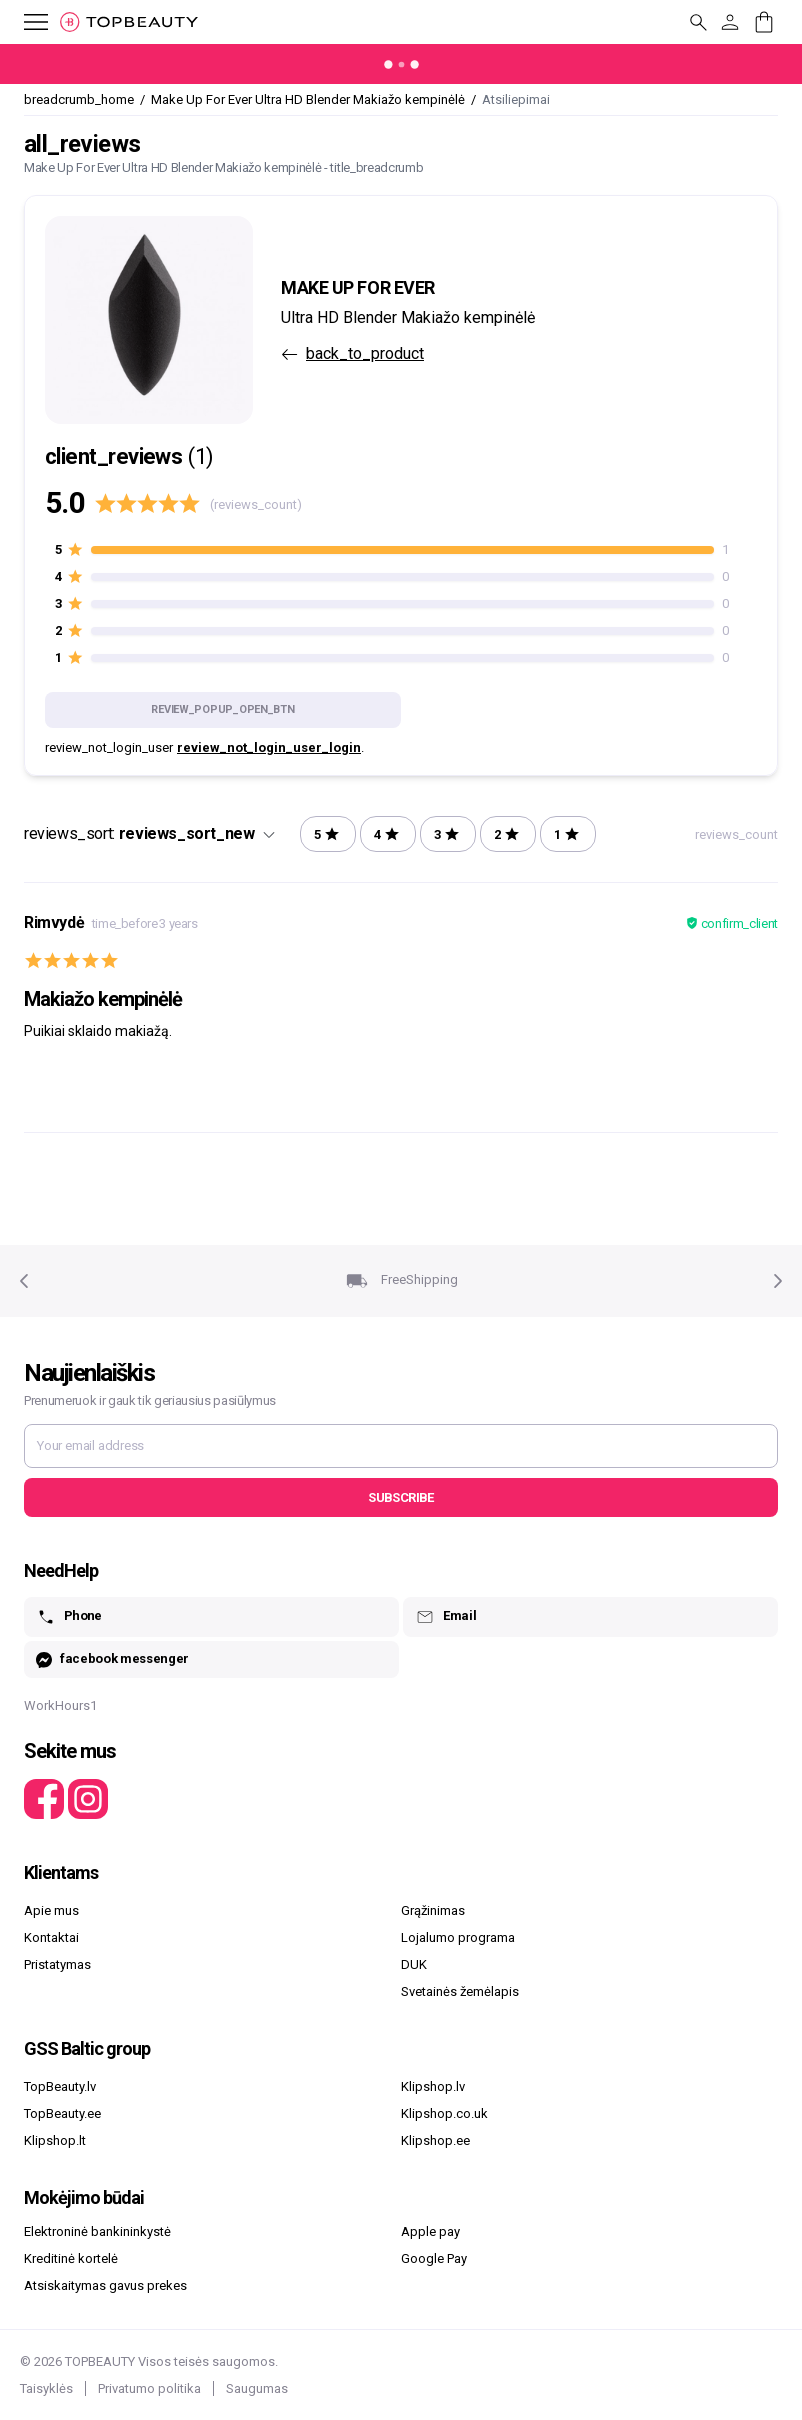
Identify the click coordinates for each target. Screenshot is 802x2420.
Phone (69, 1617)
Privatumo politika (149, 2388)
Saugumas (257, 2388)
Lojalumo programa (458, 1937)
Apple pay (430, 2231)
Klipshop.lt (55, 2140)
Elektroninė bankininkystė (97, 2231)
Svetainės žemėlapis (460, 1991)
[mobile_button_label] (24, 22)
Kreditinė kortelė (71, 2258)
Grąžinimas (433, 1910)
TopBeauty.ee (62, 2113)
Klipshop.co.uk (444, 2113)
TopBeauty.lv (60, 2086)
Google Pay (434, 2258)
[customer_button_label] (730, 22)
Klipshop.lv (433, 2086)
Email (445, 1617)
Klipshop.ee (435, 2140)
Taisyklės (46, 2388)
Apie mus (51, 1910)
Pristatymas (57, 1964)
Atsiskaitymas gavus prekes (105, 2285)
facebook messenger (112, 1659)
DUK (414, 1964)
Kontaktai (51, 1937)
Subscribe (400, 1497)
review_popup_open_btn (222, 709)
